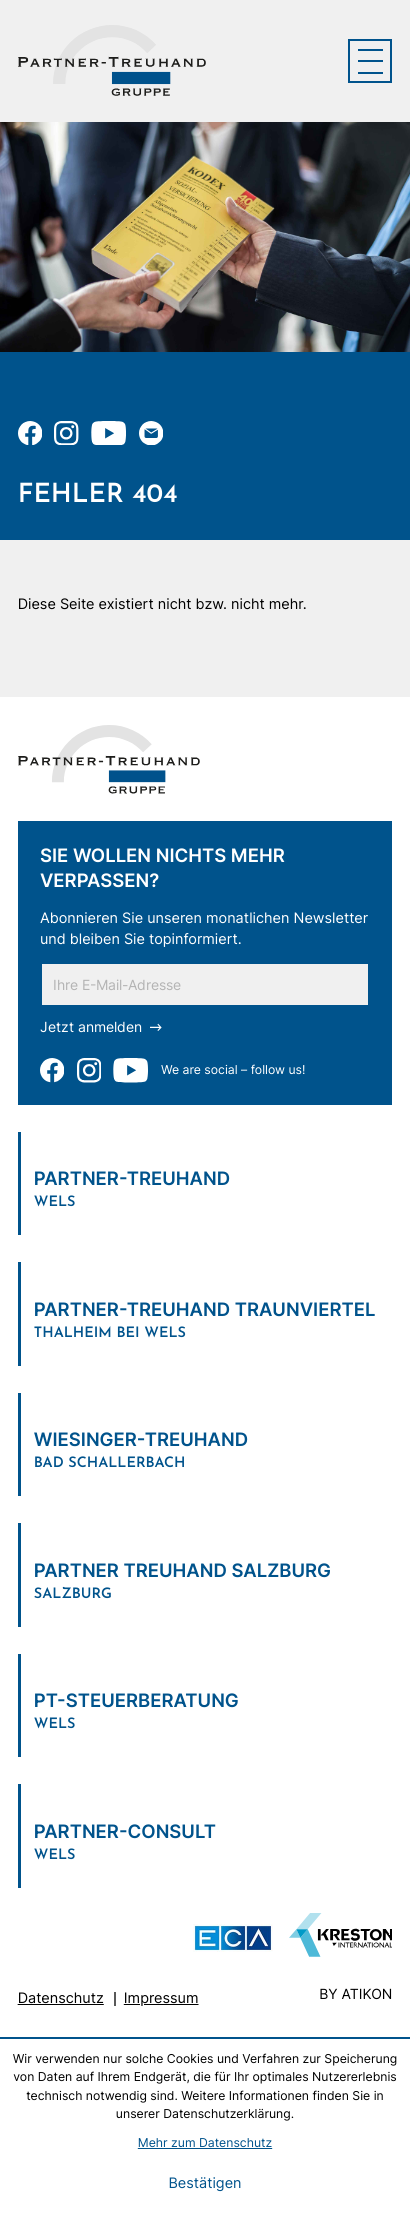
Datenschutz (61, 1998)
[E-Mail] (205, 984)
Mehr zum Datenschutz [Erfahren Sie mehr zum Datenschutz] (205, 2142)
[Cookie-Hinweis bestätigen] (204, 2183)
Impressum (161, 1998)
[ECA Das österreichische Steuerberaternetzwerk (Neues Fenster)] (233, 1938)
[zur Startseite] (112, 60)
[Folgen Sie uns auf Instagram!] (66, 433)
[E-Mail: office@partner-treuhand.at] (151, 433)
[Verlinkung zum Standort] (205, 1184)
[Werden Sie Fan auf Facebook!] (30, 433)
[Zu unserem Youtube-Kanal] (108, 433)
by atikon (355, 1995)
